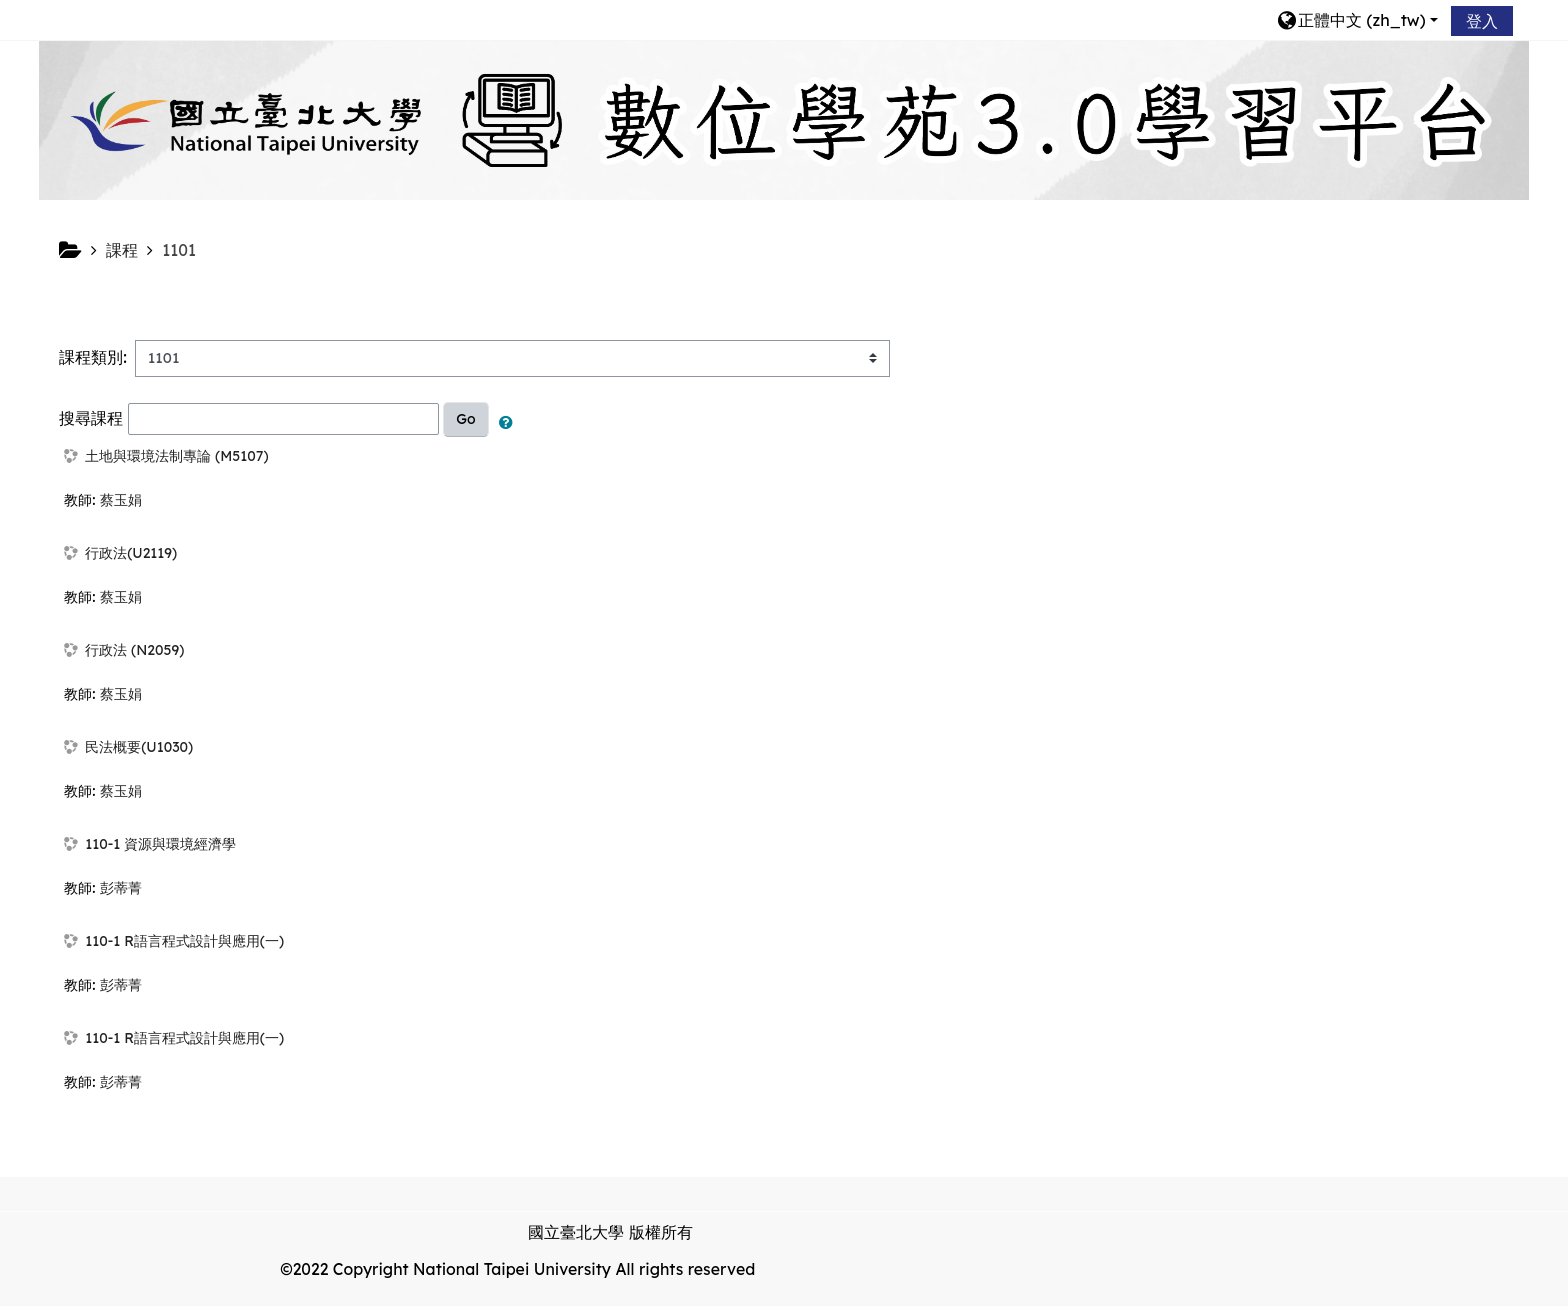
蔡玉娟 (121, 500)
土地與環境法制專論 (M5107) (176, 456)
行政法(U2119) (131, 553)
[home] (784, 119)
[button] (1357, 19)
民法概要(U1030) (139, 747)
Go (465, 419)
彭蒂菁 (121, 888)
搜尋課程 (91, 417)
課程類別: (93, 357)
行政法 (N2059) (134, 650)
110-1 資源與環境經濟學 (160, 844)
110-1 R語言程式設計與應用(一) (184, 941)
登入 (1482, 21)
